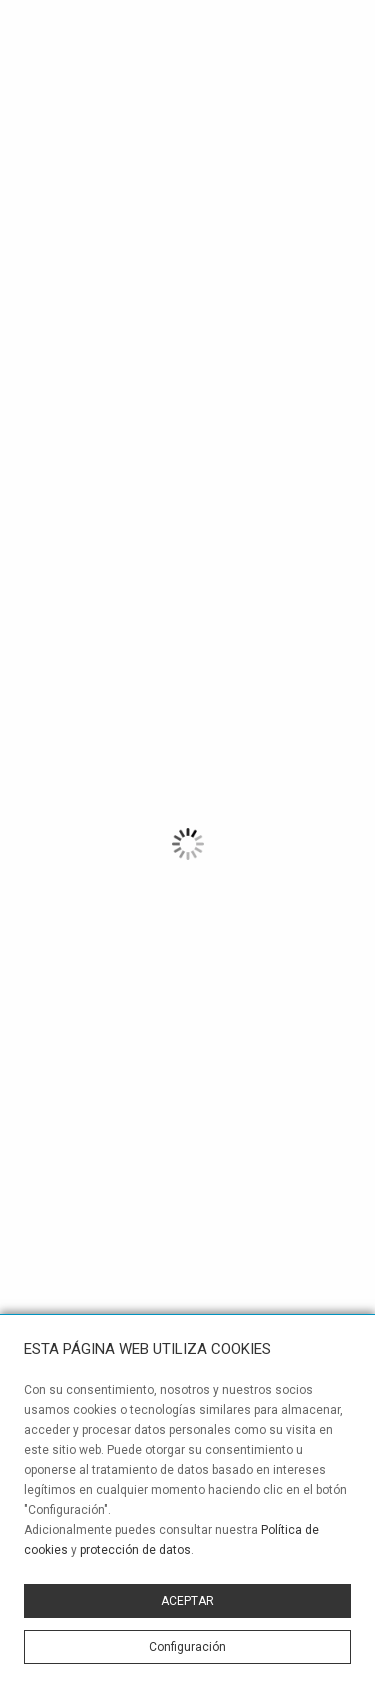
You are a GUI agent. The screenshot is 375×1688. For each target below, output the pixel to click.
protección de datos (135, 1550)
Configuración (187, 1647)
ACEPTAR (187, 1601)
